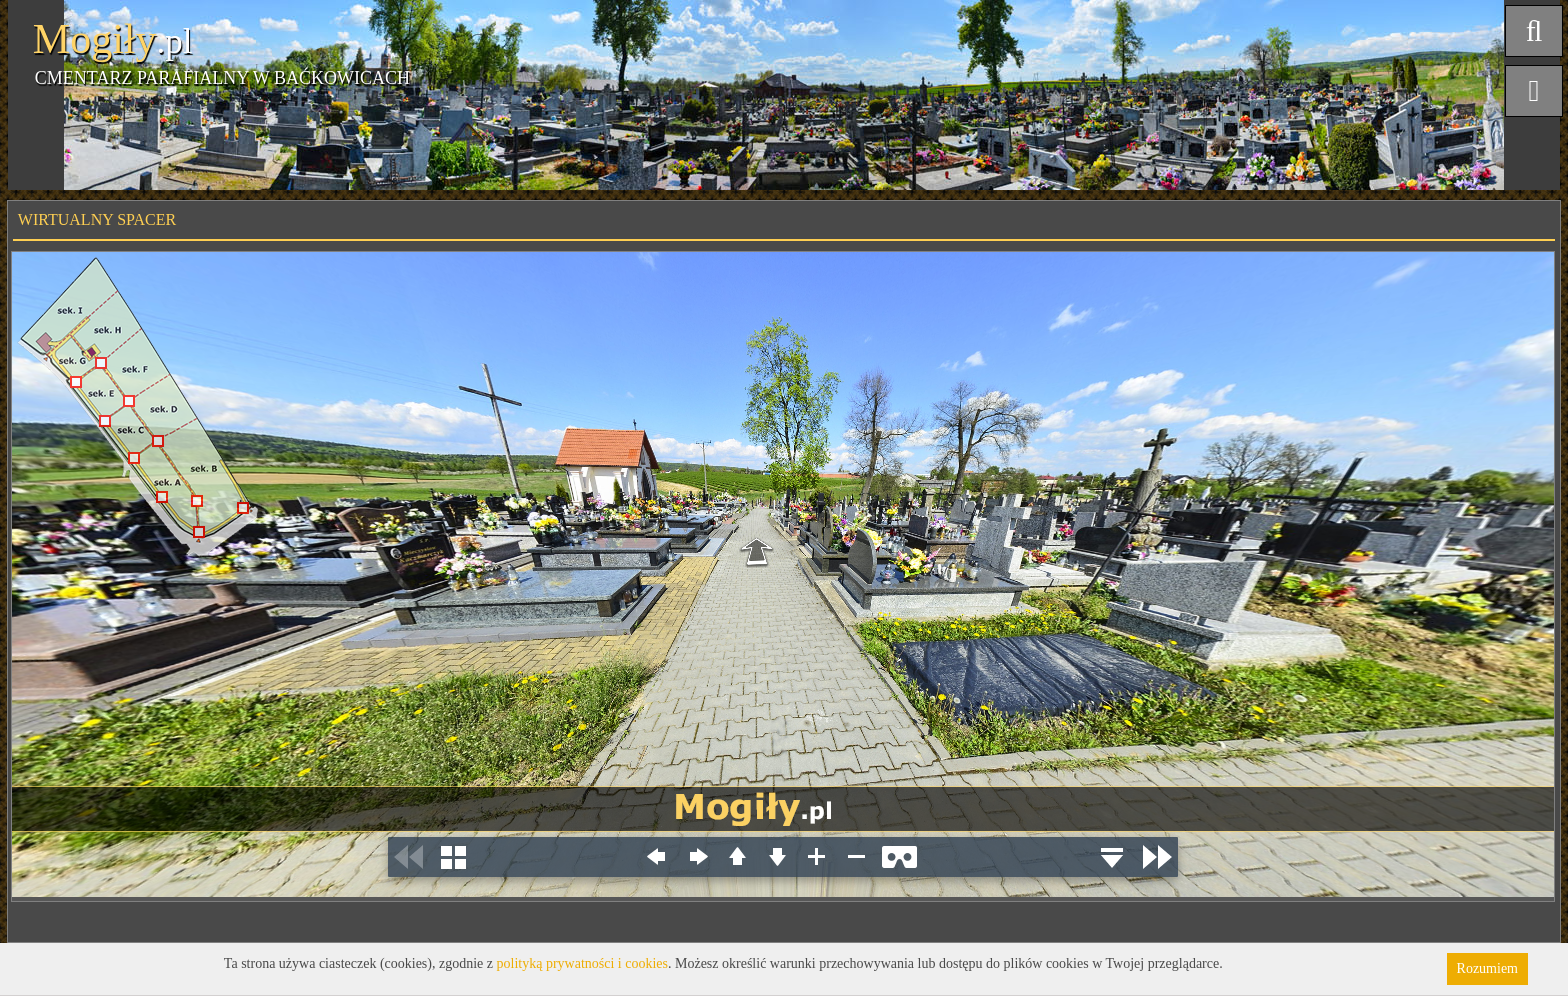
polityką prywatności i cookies (582, 963)
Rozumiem (1487, 968)
